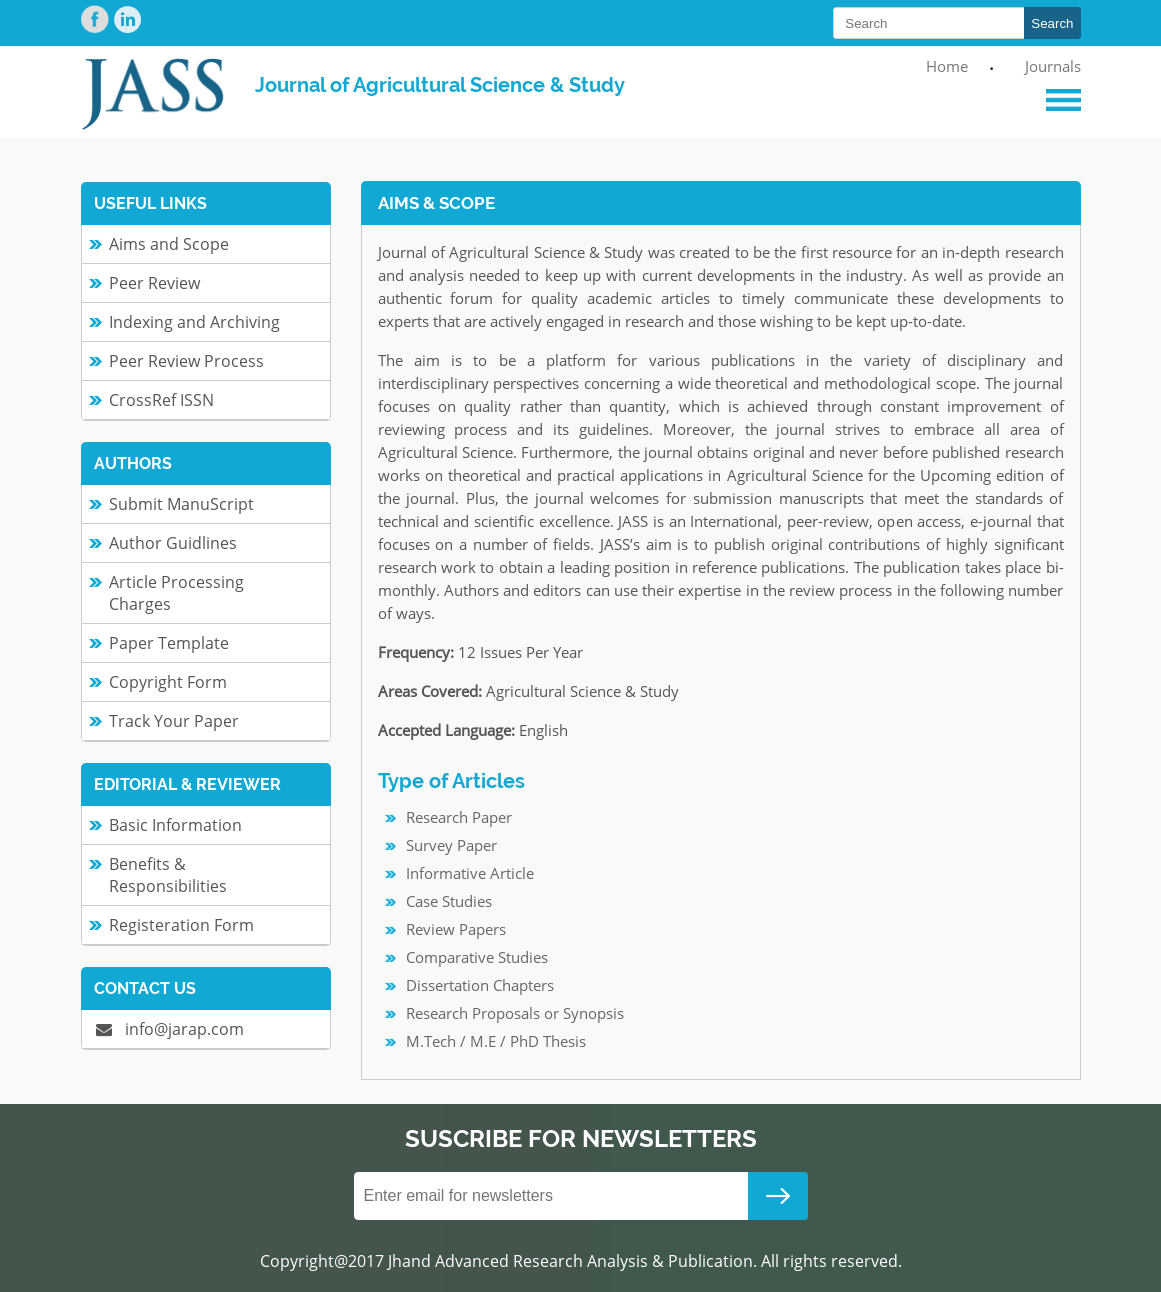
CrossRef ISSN (161, 400)
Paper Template (169, 643)
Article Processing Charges (176, 593)
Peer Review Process (186, 361)
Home (947, 66)
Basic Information (175, 825)
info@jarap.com (170, 1029)
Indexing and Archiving (194, 322)
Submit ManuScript (181, 504)
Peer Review (154, 283)
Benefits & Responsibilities (168, 875)
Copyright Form (168, 682)
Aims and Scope (169, 244)
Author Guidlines (173, 543)
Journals (1053, 66)
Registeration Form (181, 925)
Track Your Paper (174, 721)
